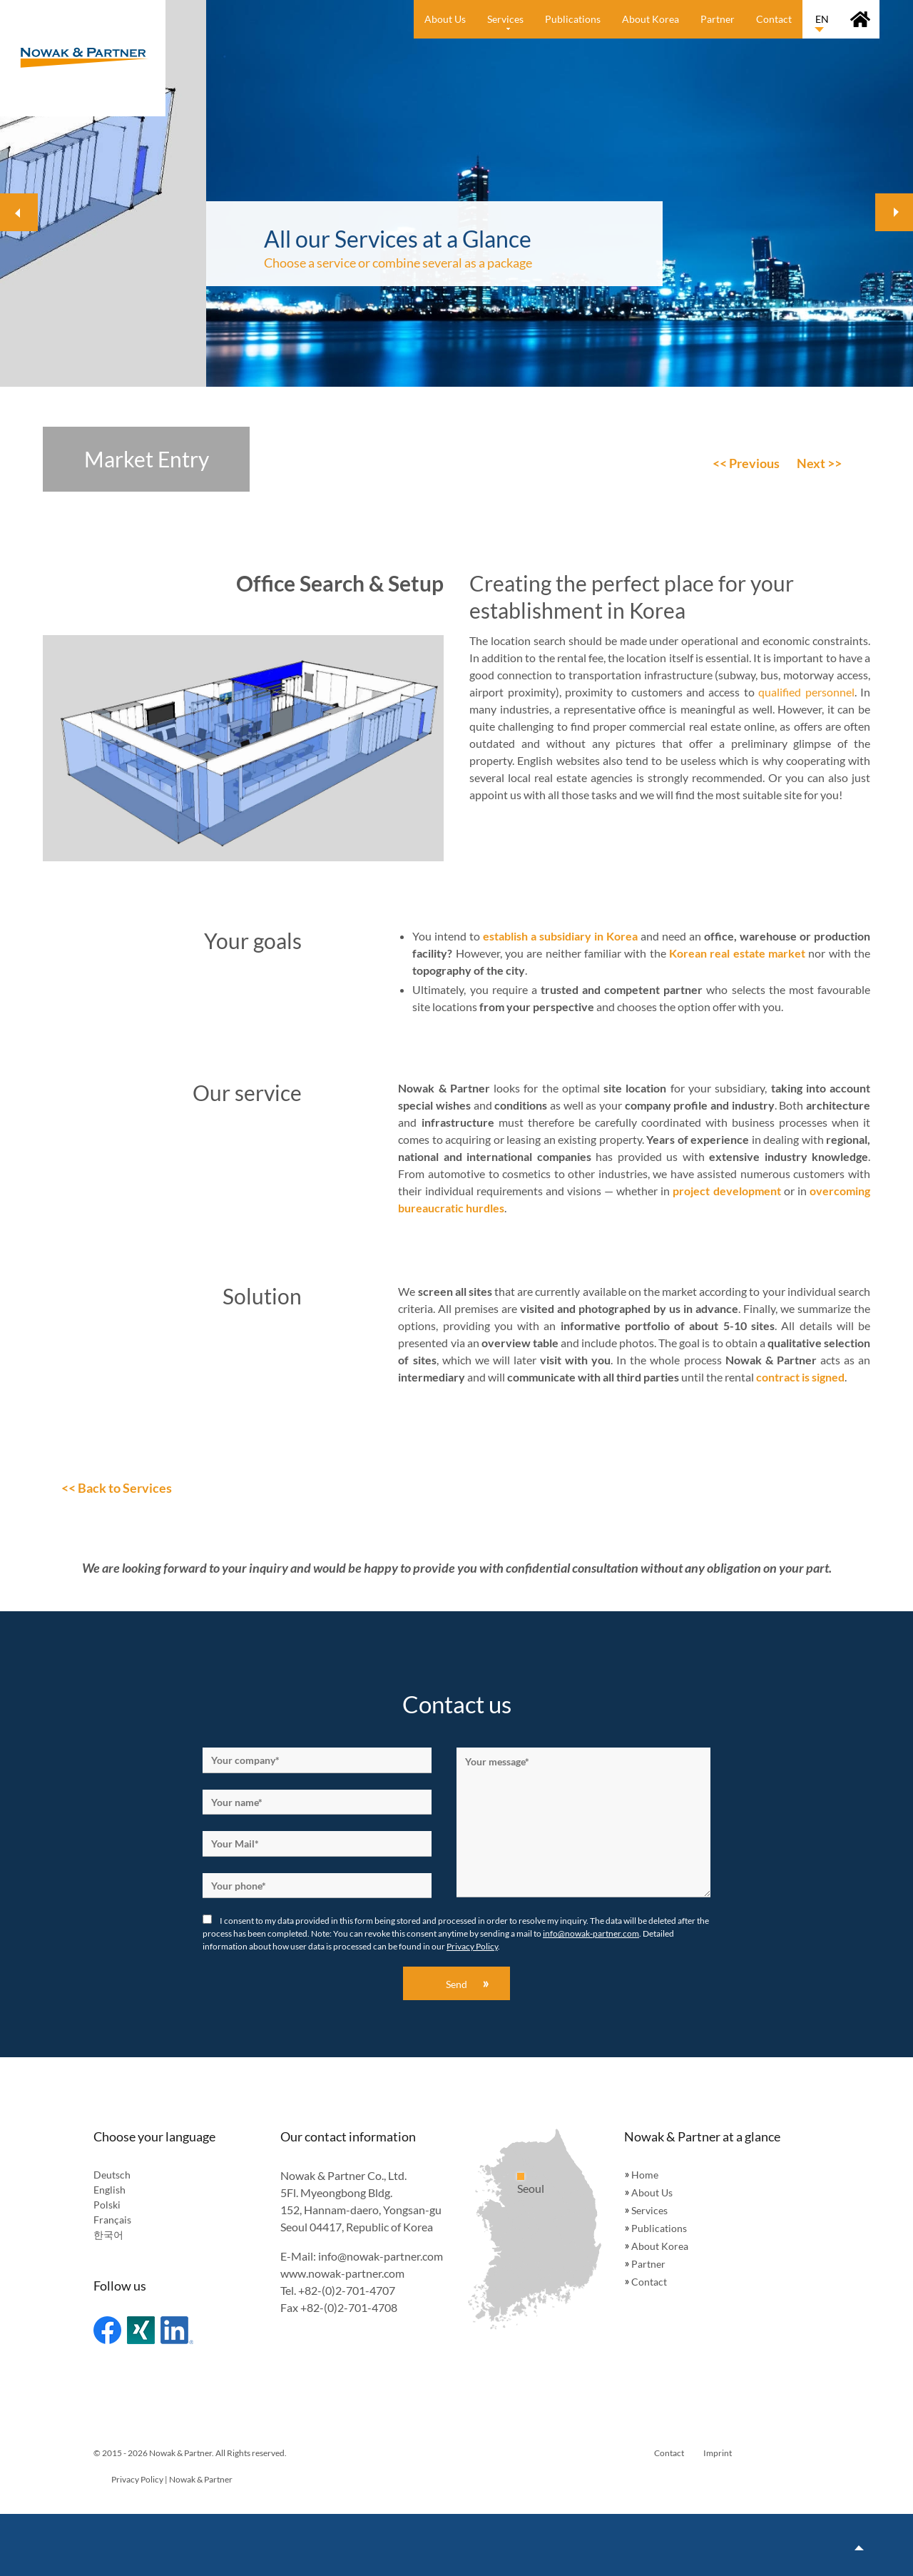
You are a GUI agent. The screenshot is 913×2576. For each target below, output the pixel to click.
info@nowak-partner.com (591, 1933)
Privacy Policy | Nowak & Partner (172, 2479)
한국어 (108, 2234)
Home (644, 2175)
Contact (649, 2282)
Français (112, 2220)
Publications (659, 2228)
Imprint (717, 2453)
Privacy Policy (472, 1946)
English (109, 2190)
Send (456, 1984)
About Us (652, 2192)
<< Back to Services (116, 1488)
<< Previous (746, 463)
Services (649, 2210)
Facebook (107, 2330)
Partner (648, 2264)
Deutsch (112, 2175)
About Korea (659, 2246)
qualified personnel (806, 692)
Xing (141, 2330)
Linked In (176, 2330)
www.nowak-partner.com (342, 2273)
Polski (107, 2205)
